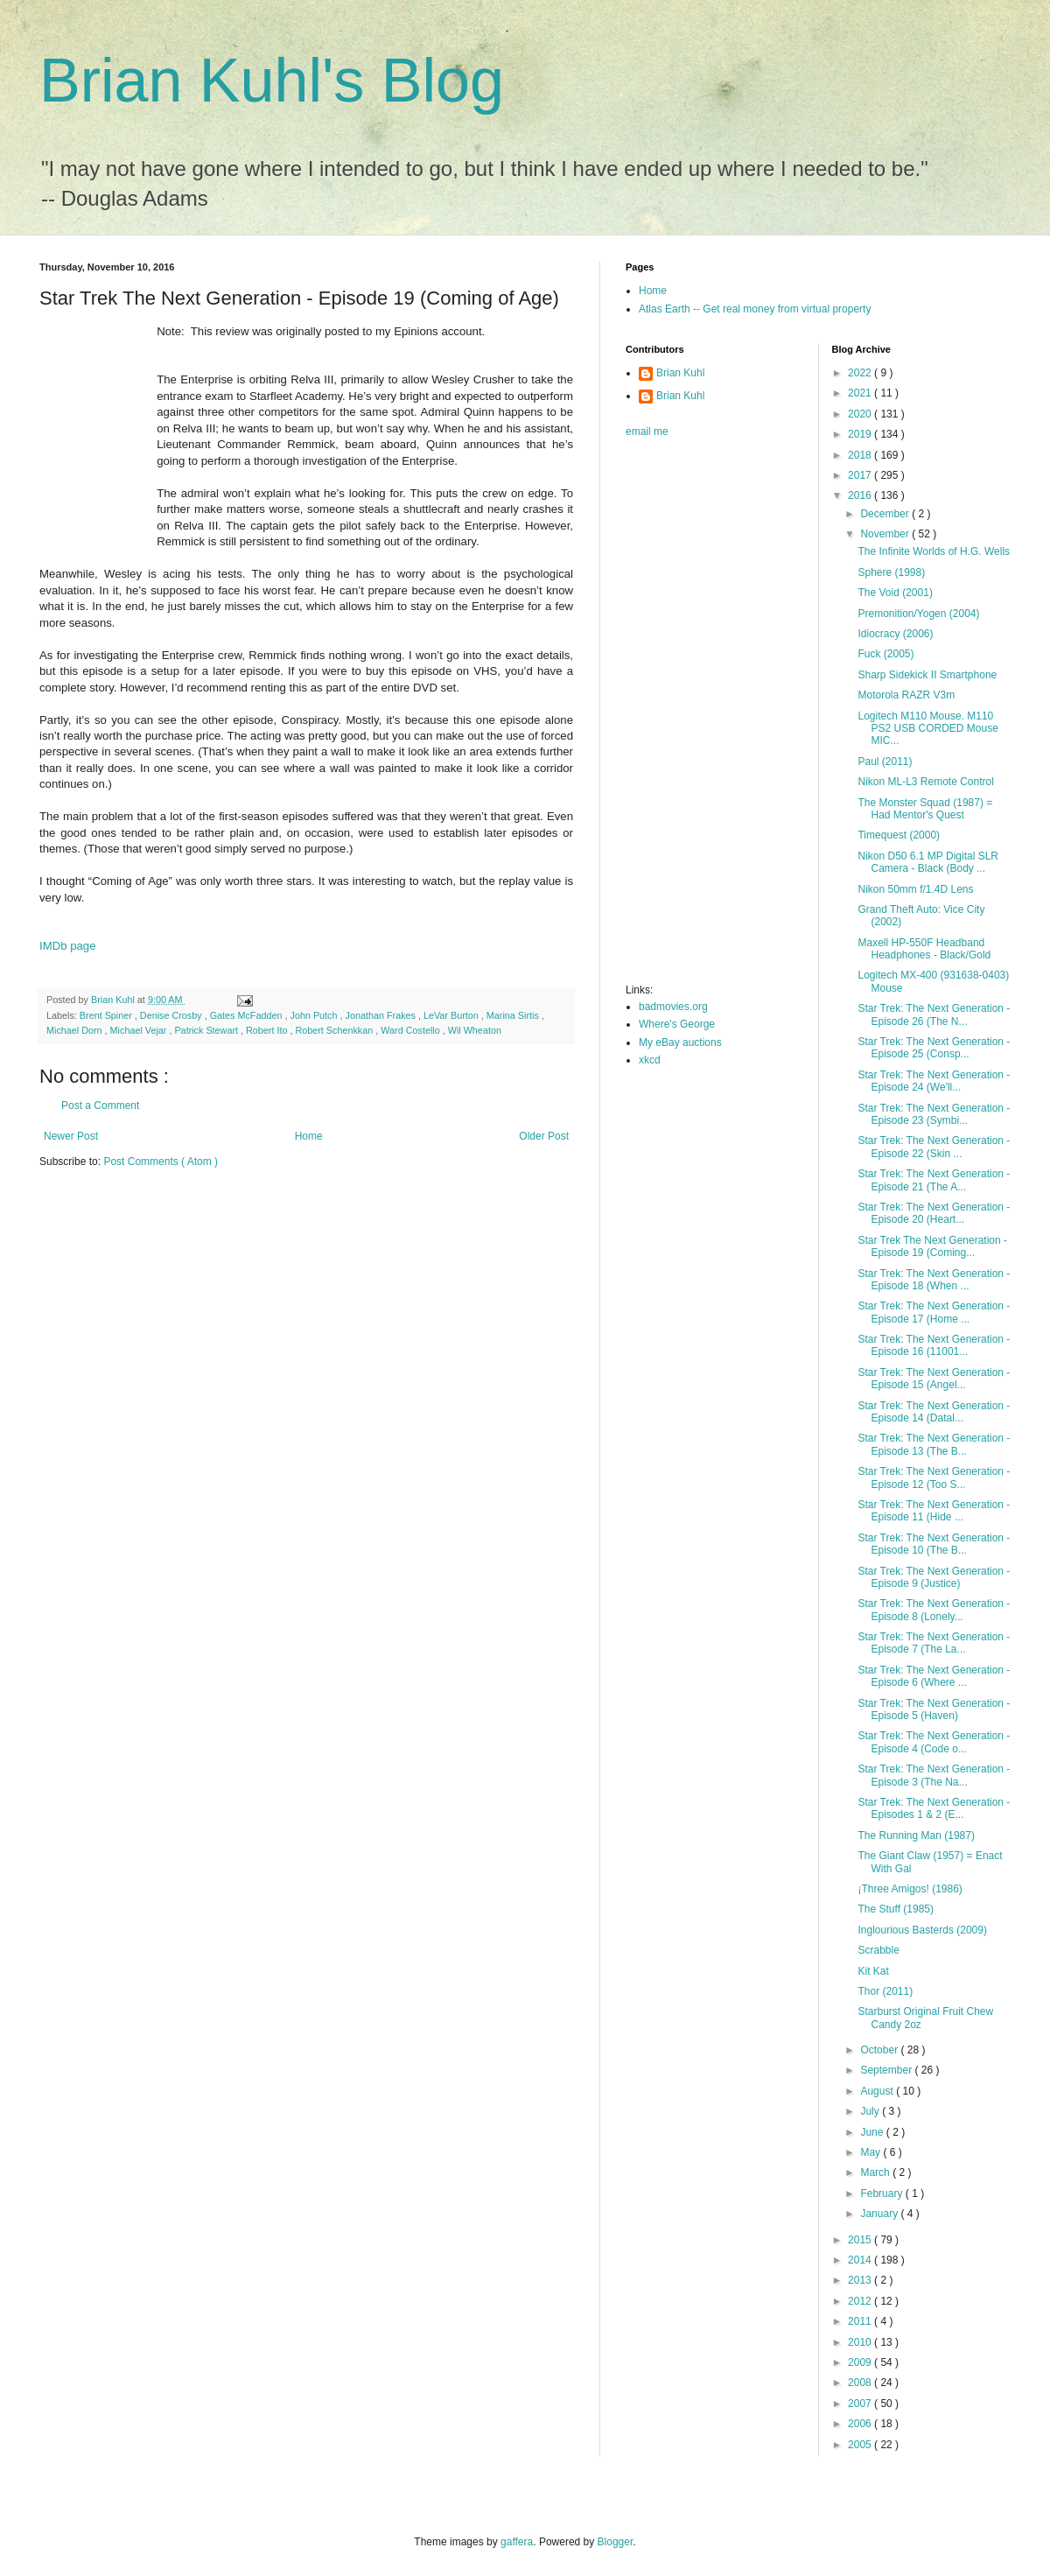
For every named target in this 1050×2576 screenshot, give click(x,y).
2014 (861, 2260)
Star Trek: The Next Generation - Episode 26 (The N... (934, 1014)
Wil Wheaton (474, 1030)
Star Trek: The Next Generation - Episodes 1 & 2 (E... (934, 1808)
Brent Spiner (107, 1015)
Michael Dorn (75, 1030)
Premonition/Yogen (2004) (918, 613)
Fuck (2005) (886, 654)
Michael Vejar (140, 1030)
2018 (861, 455)
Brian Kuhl (680, 373)
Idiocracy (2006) (895, 634)
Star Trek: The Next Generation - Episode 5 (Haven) (934, 1709)
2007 (861, 2403)
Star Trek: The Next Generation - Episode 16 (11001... (934, 1345)
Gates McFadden (247, 1015)
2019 (861, 434)
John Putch (315, 1015)
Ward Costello (411, 1030)
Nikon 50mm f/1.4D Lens (915, 889)
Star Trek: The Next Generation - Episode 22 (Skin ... (934, 1146)
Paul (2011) (885, 761)
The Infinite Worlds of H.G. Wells (934, 551)
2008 (861, 2382)
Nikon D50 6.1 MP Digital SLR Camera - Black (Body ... (928, 862)
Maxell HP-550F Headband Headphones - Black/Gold (924, 949)
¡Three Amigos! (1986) (910, 1889)
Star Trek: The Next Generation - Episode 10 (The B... (934, 1544)
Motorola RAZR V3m (906, 695)
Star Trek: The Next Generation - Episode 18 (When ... (934, 1279)
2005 (861, 2445)
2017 (861, 475)
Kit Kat (873, 1971)
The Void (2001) (895, 592)
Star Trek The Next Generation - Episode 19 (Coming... (932, 1246)
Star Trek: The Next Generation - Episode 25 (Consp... (934, 1047)
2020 (861, 414)
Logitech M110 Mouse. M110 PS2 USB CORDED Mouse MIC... (928, 729)
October (880, 2050)
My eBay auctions (680, 1042)
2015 (861, 2240)
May (871, 2152)
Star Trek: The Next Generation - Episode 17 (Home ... (934, 1312)
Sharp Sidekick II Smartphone (927, 675)
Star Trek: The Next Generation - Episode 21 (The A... (934, 1180)
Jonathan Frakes (382, 1015)
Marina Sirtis (514, 1015)
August (878, 2091)
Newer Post (71, 1136)
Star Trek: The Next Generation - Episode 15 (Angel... (934, 1378)
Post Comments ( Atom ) (160, 1161)
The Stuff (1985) (896, 1909)
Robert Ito (268, 1030)
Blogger (616, 2542)
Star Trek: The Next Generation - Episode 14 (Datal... (934, 1412)
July (871, 2111)
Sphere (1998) (891, 572)
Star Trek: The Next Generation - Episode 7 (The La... (934, 1643)
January (880, 2213)
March (876, 2172)
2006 (861, 2424)
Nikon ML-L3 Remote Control (925, 782)
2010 (861, 2342)
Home (309, 1136)
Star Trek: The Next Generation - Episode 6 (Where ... (934, 1676)
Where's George (677, 1024)
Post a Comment (100, 1105)
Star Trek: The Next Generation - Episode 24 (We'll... (934, 1081)
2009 (861, 2362)
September (887, 2070)
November (886, 534)
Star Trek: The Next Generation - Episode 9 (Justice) (934, 1577)
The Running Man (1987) (916, 1835)
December (886, 514)
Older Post (544, 1136)
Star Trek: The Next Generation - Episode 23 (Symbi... (934, 1114)
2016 (861, 495)
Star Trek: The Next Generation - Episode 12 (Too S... (934, 1477)
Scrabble (878, 1950)
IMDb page (67, 945)
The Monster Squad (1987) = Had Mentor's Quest (925, 809)
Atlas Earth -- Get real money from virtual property (755, 309)
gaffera (516, 2542)
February (882, 2193)
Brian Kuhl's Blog (271, 80)
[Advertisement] (696, 716)
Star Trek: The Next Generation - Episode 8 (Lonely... (934, 1609)
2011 (861, 2321)
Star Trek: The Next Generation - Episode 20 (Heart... (934, 1213)
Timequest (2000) (899, 835)
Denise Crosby (172, 1015)
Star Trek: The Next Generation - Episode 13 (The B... (934, 1444)
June (873, 2132)
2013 (861, 2280)
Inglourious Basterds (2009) (922, 1930)
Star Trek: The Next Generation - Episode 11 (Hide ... (934, 1511)
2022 (861, 373)
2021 (861, 393)
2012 (861, 2301)
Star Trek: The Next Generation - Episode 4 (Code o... (934, 1742)
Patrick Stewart (207, 1030)
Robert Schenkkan (335, 1030)
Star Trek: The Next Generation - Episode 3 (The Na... (934, 1775)
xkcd (650, 1060)
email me (647, 431)
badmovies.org (673, 1006)
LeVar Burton (452, 1015)
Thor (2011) (885, 1991)
